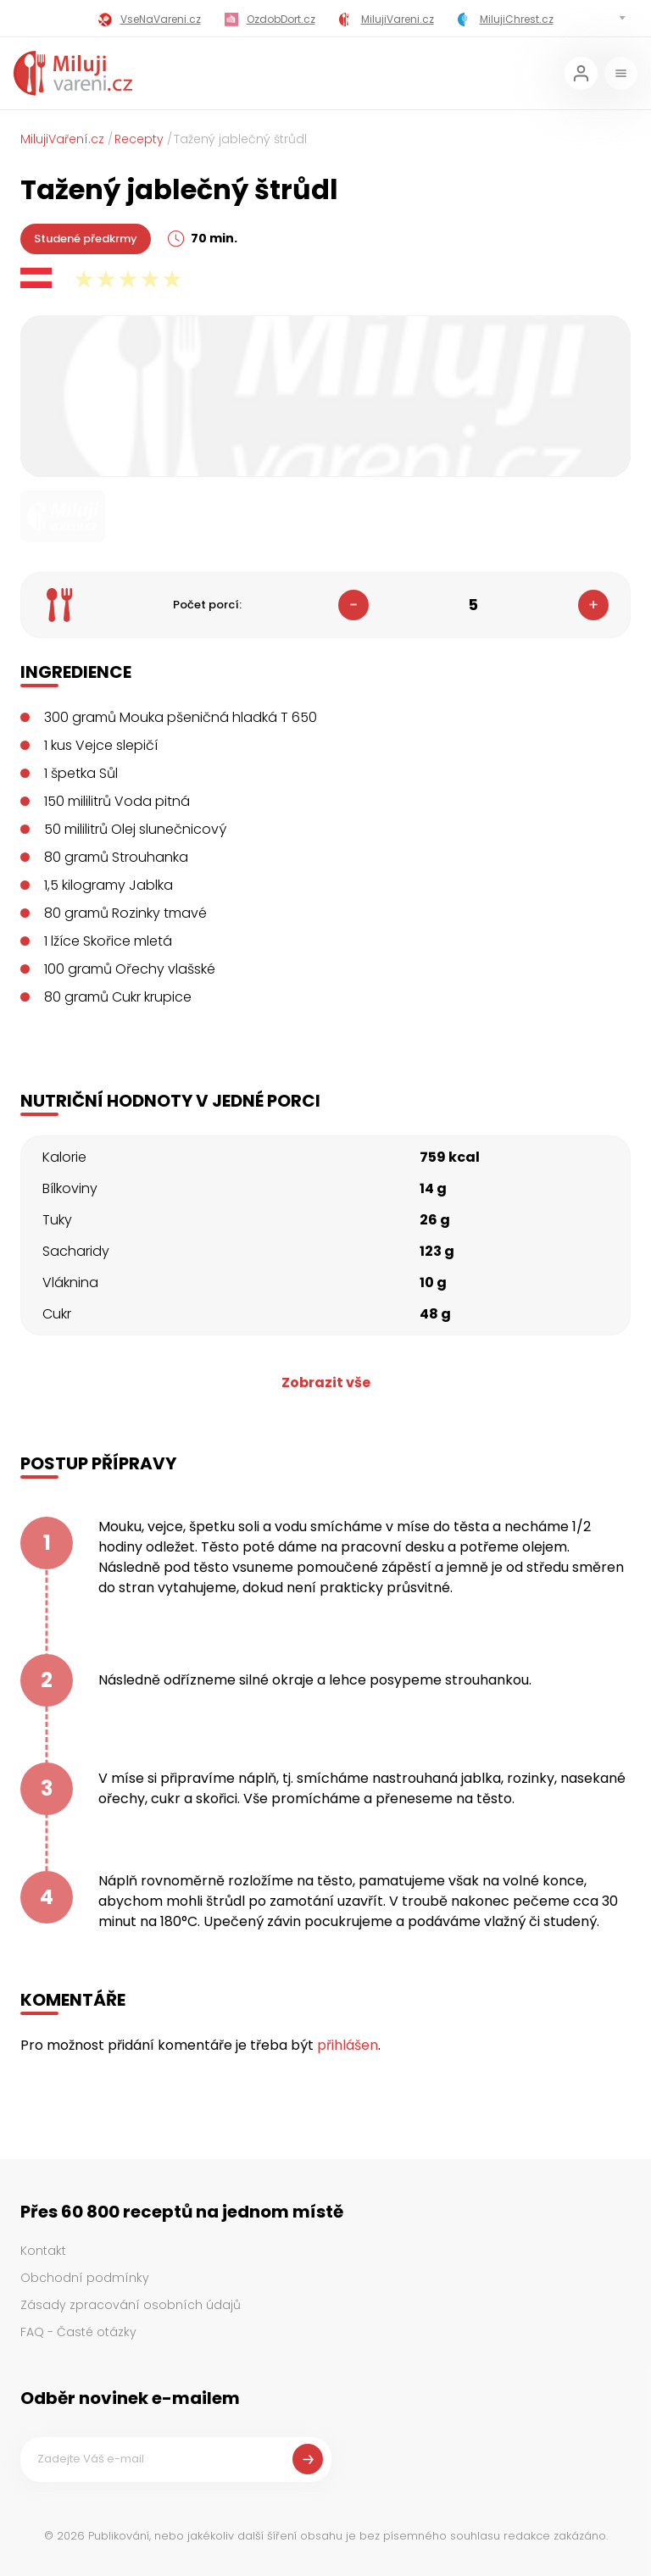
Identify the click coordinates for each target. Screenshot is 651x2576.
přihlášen (347, 2045)
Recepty (139, 138)
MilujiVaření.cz (62, 138)
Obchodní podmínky (84, 2277)
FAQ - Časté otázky (78, 2331)
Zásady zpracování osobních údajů (130, 2304)
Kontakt (43, 2250)
